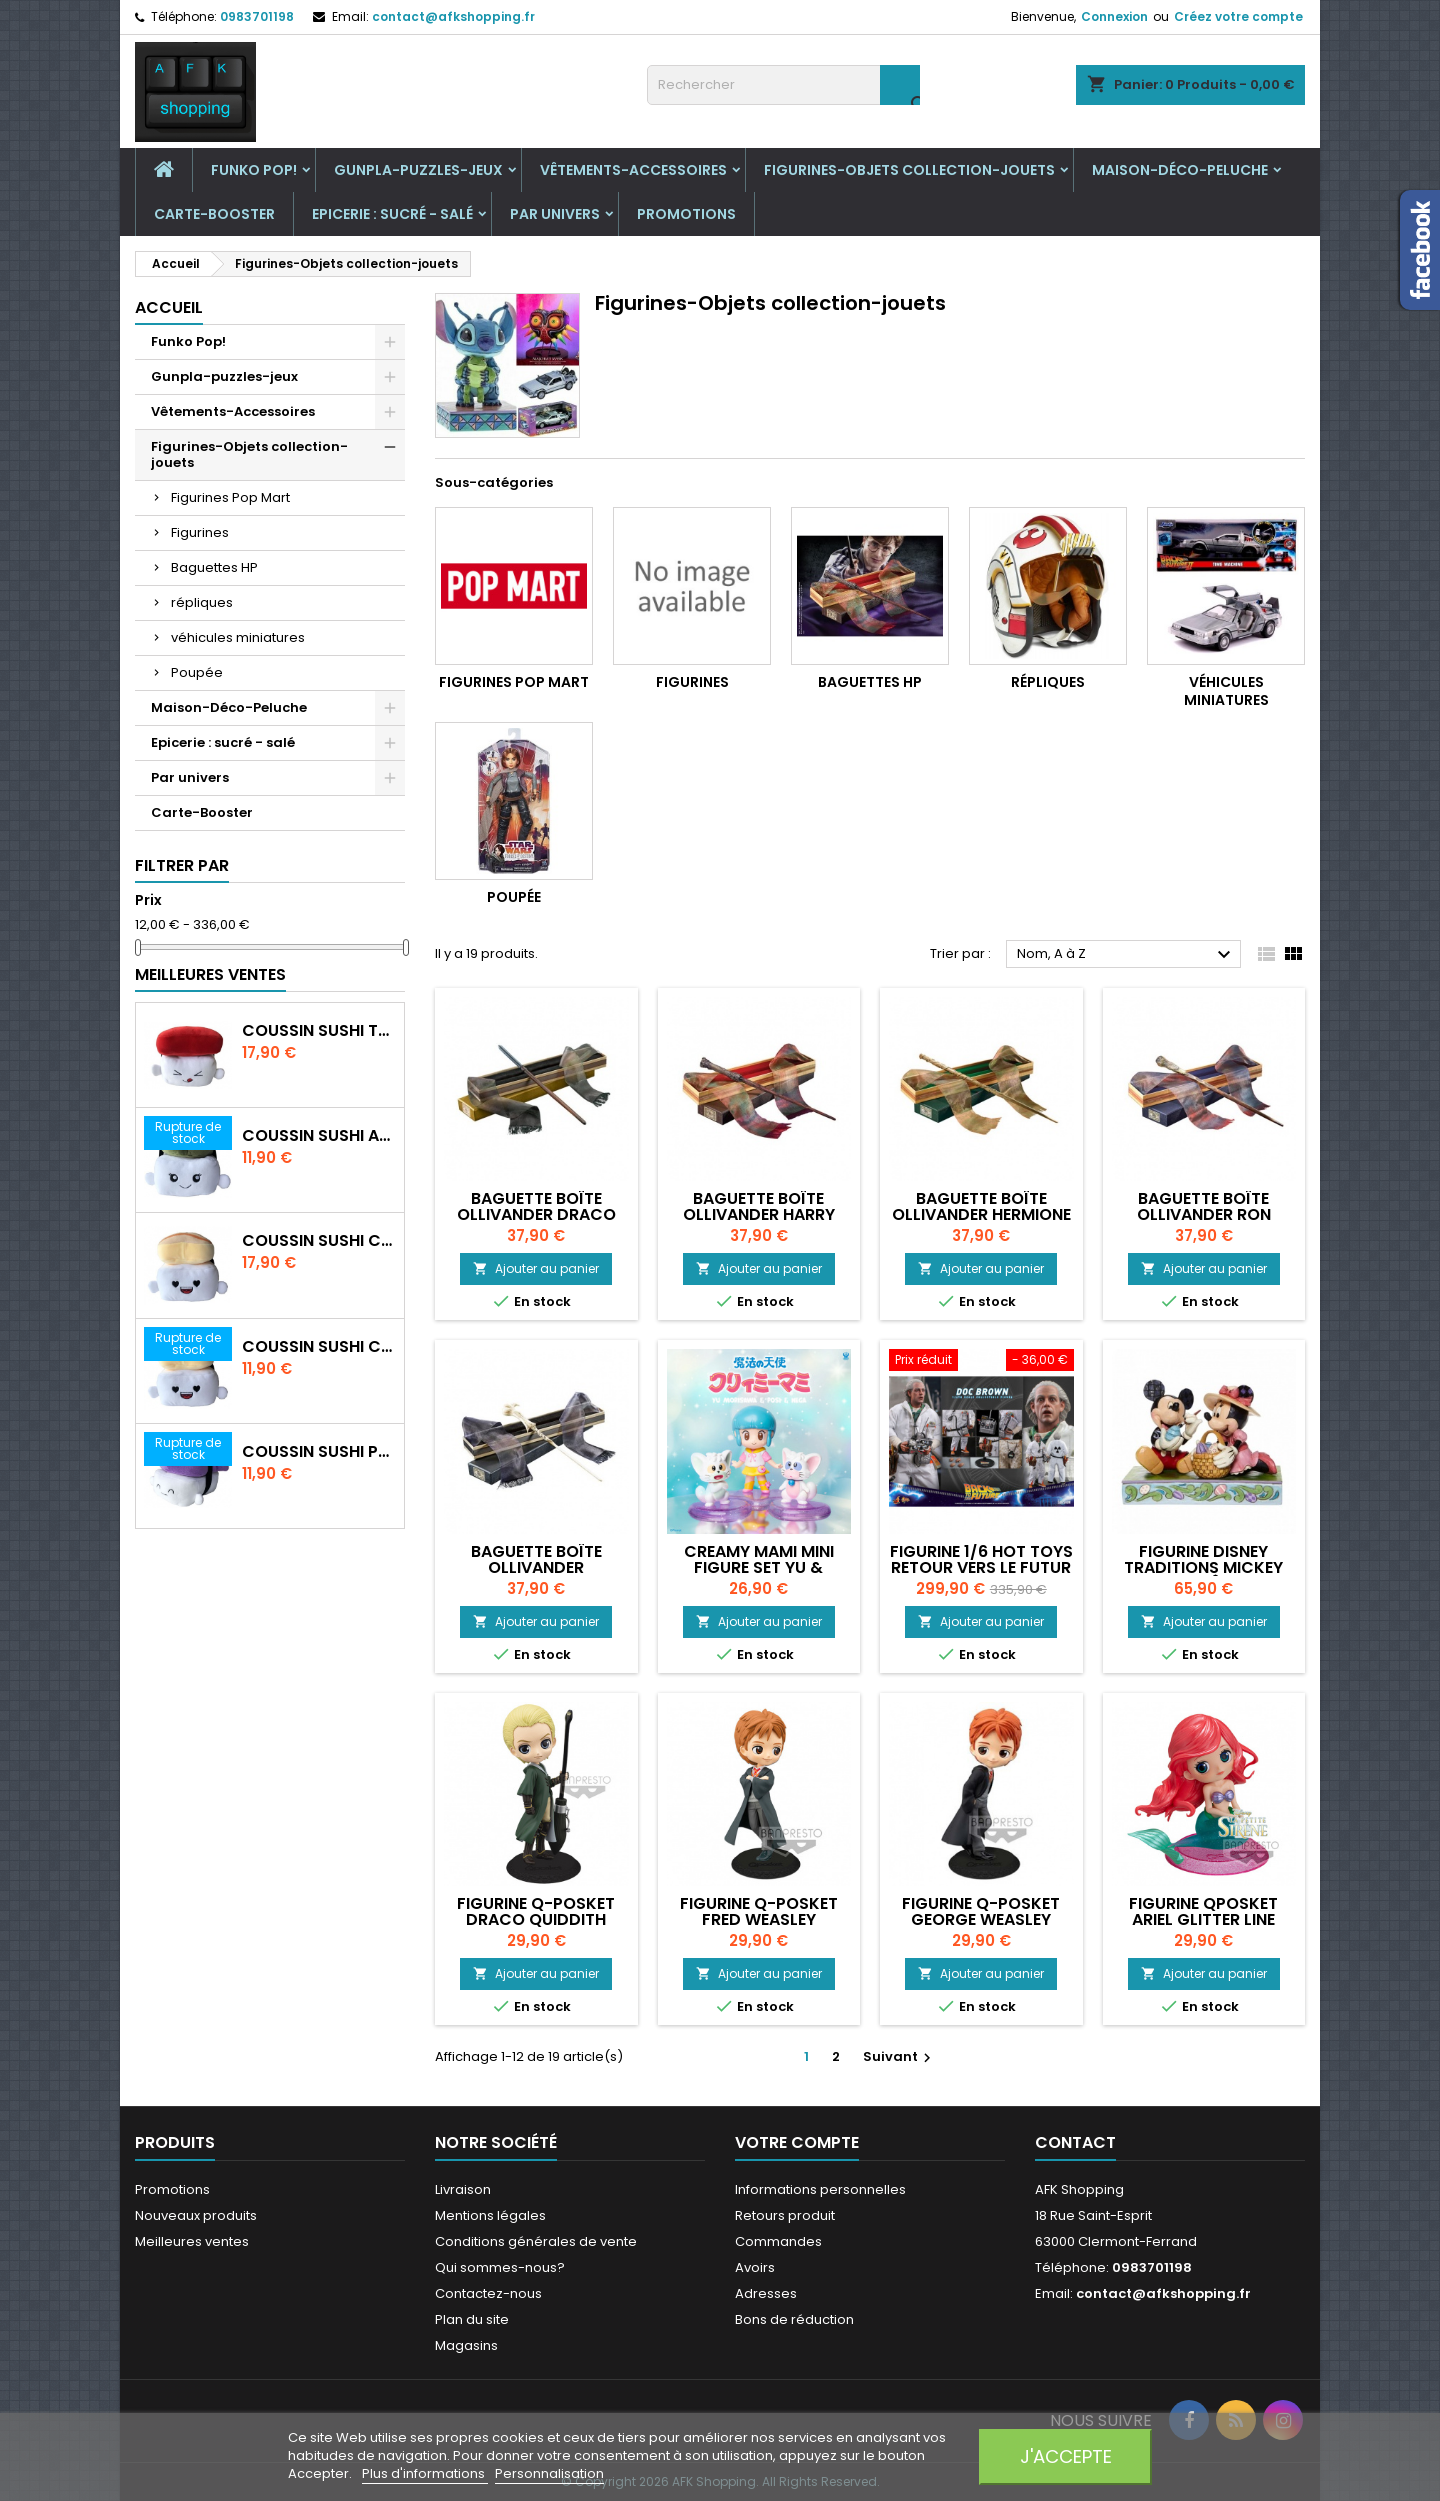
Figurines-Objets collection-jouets (909, 170)
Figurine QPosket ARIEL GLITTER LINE (1203, 1911)
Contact (1075, 2142)
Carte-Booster (214, 214)
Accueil (169, 307)
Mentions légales (490, 2215)
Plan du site (472, 2319)
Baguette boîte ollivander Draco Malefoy (536, 1214)
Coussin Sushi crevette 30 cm (319, 1241)
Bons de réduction (794, 2319)
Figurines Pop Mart (230, 497)
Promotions (686, 214)
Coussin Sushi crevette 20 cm (319, 1347)
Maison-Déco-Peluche (1180, 170)
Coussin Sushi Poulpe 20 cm (319, 1452)
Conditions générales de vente (536, 2241)
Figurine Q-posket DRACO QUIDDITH (536, 1911)
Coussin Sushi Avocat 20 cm (319, 1136)
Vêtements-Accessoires (633, 170)
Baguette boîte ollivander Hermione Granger (981, 1214)
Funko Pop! (254, 170)
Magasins (466, 2345)
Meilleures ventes (192, 2241)
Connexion (1114, 16)
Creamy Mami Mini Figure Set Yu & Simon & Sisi (759, 1567)
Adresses (766, 2293)
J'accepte (1066, 2456)
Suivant (899, 2056)
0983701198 (257, 16)
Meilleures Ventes (210, 974)
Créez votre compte (1238, 16)
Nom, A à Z (1126, 955)
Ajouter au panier (536, 1268)
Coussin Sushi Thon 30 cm (319, 1031)
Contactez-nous (488, 2293)
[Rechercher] (783, 85)
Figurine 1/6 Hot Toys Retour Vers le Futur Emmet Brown (981, 1567)
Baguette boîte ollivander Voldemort (536, 1567)
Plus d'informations (425, 2473)
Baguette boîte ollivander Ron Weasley (1204, 1214)
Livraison (463, 2189)
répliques (202, 602)
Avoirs (755, 2267)
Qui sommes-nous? (500, 2267)
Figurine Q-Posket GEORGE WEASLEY (981, 1911)
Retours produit (785, 2215)
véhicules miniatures (238, 637)
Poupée (197, 672)
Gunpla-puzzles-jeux (418, 170)
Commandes (778, 2241)
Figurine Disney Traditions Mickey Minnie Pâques (1203, 1567)
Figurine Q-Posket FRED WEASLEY (759, 1911)
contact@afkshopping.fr (453, 16)
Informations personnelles (820, 2189)
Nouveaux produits (196, 2215)
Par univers (555, 214)
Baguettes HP (214, 567)
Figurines (200, 532)
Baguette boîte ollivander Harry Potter (759, 1214)
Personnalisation (549, 2473)
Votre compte (797, 2142)
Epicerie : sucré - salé (392, 214)
